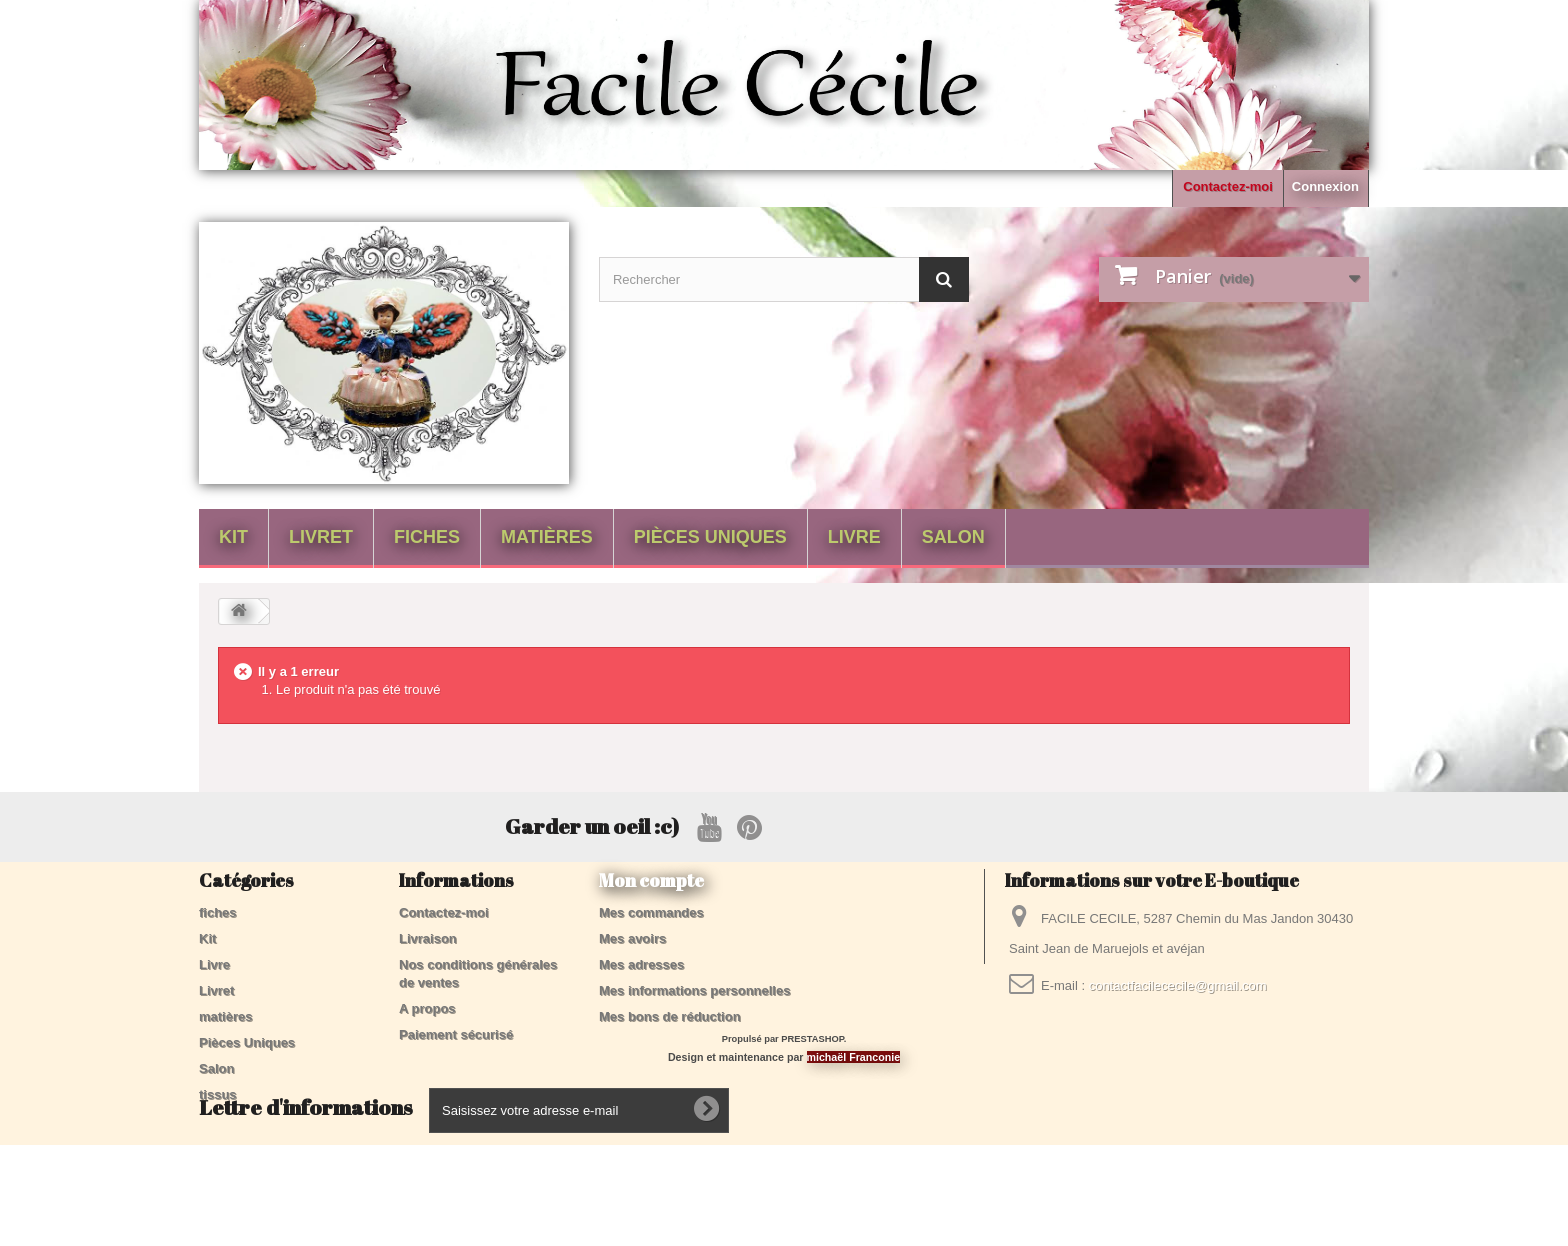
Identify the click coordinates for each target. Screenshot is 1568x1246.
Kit (233, 537)
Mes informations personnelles (694, 990)
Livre (854, 537)
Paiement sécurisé (456, 1034)
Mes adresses (641, 964)
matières (547, 537)
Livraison (428, 938)
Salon (953, 537)
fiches (427, 537)
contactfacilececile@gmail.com (1178, 985)
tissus (218, 1094)
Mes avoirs (632, 938)
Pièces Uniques (710, 537)
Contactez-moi (1228, 186)
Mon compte (651, 880)
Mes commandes (651, 912)
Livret (321, 537)
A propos (427, 1008)
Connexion (1325, 186)
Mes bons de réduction (670, 1016)
